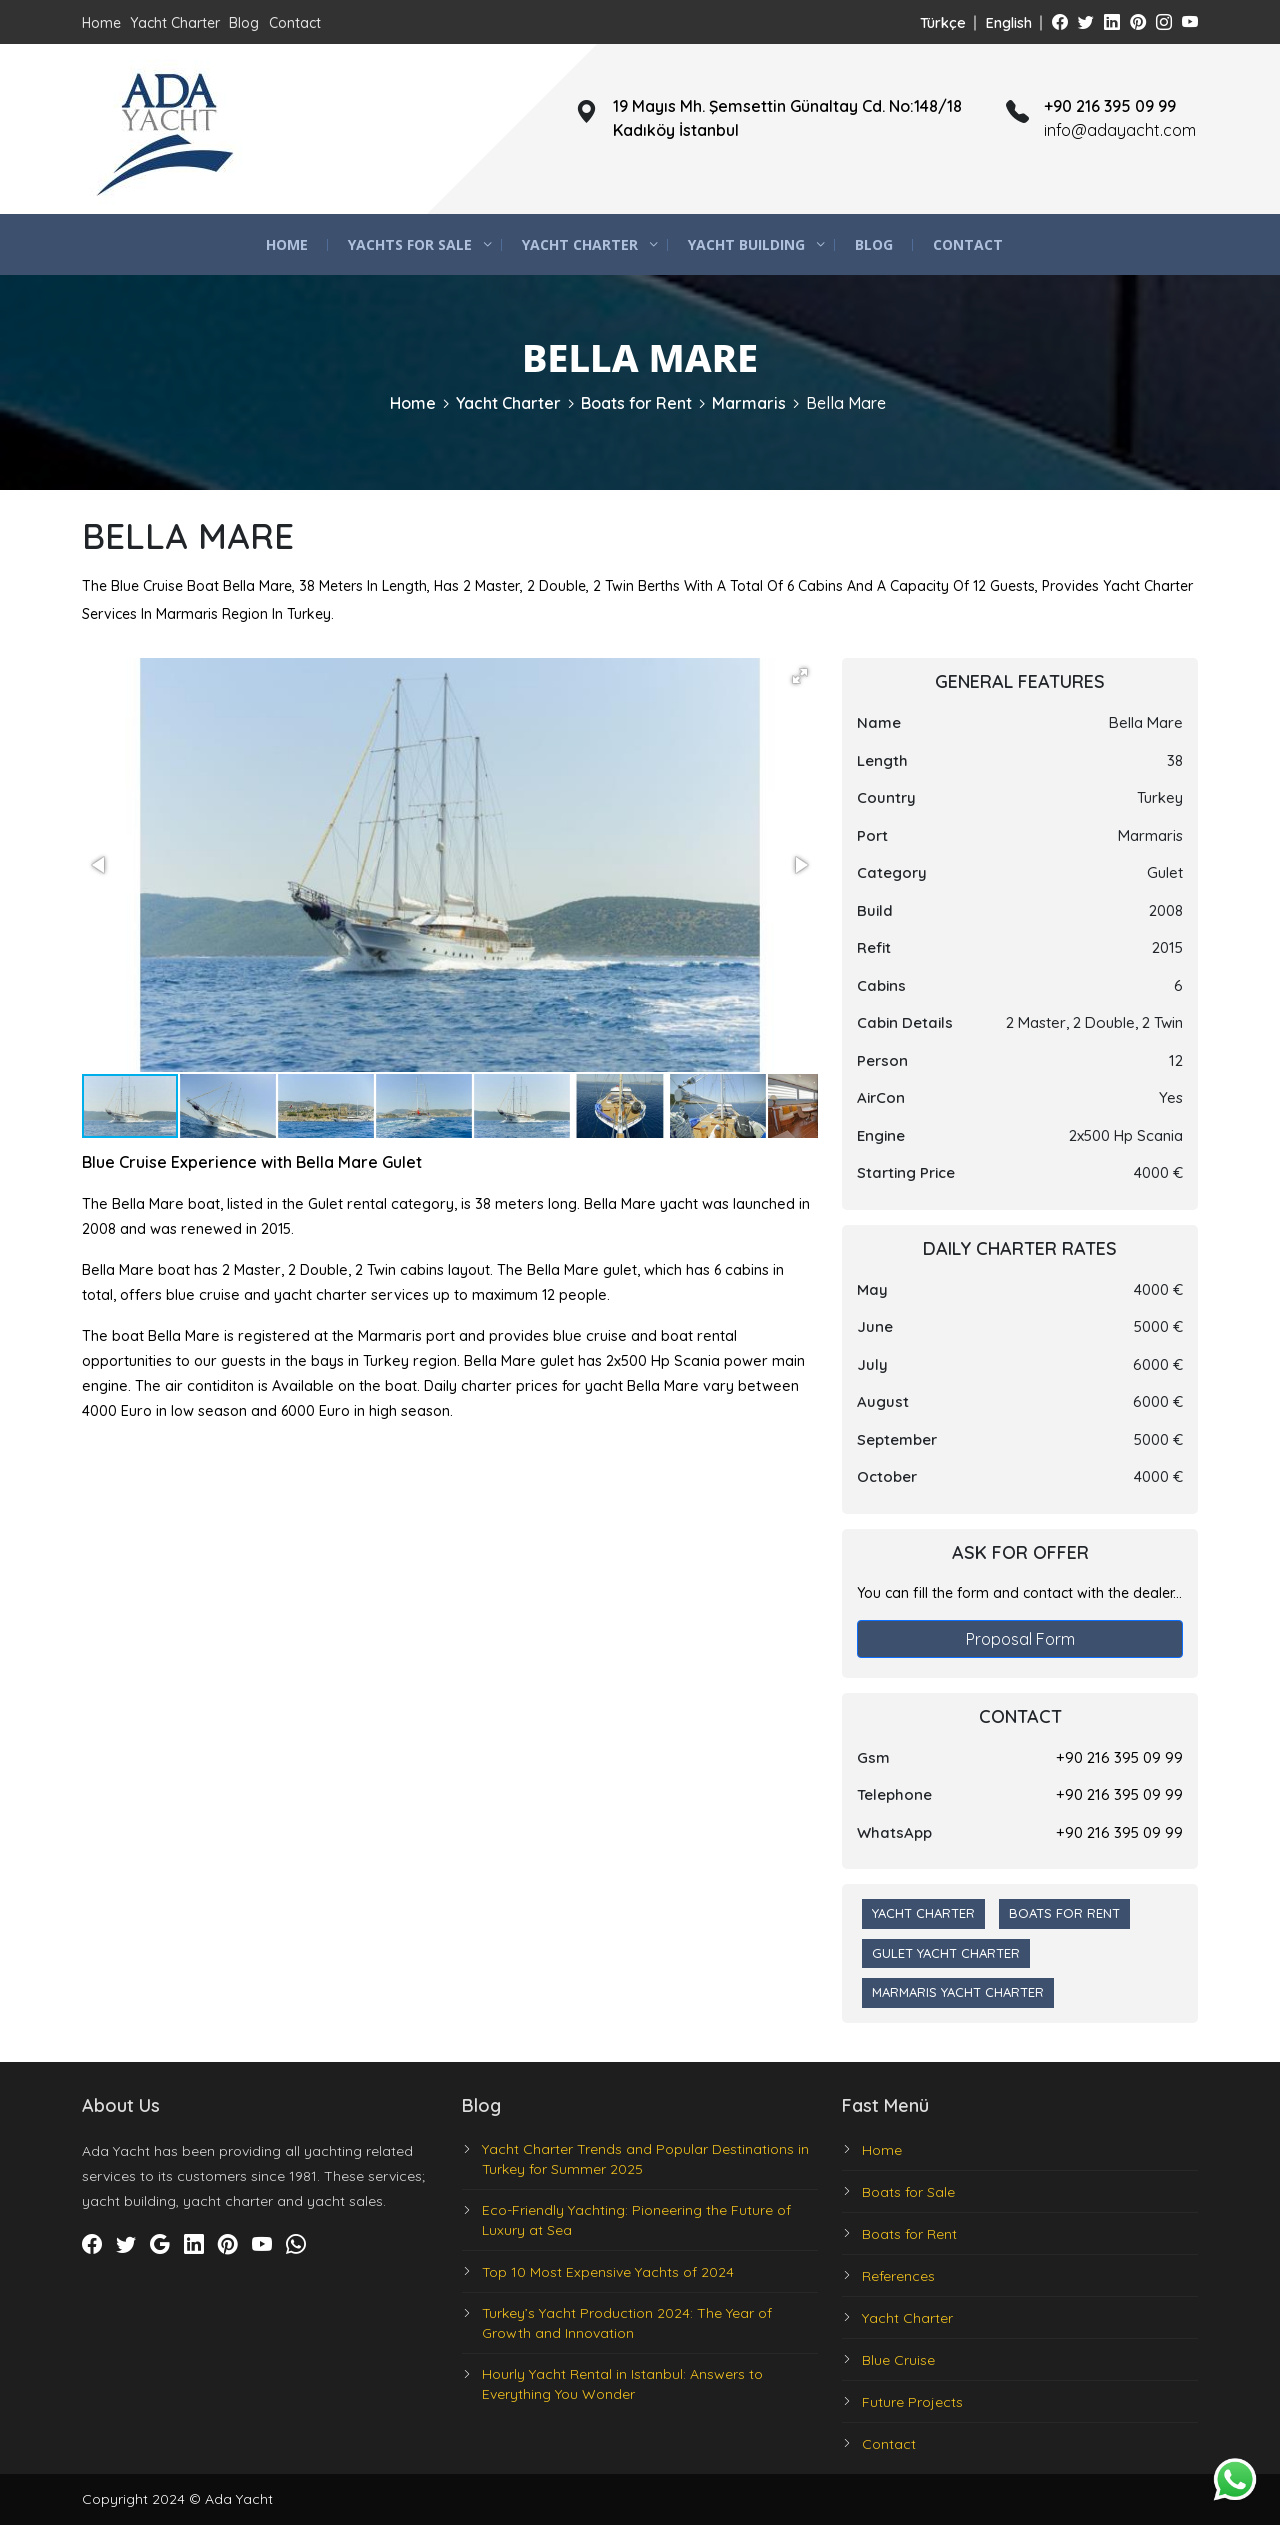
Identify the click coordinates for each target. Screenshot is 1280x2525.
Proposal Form (1020, 1639)
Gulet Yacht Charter (946, 1953)
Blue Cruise (898, 2360)
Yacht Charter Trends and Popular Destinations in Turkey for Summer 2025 (645, 2159)
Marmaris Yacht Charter (958, 1992)
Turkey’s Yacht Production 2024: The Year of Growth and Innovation (627, 2323)
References (898, 2276)
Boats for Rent (636, 403)
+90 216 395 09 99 (1119, 1757)
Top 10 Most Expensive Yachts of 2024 (608, 2272)
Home (101, 23)
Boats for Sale (908, 2192)
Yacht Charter (175, 23)
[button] (800, 676)
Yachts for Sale (410, 244)
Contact (295, 23)
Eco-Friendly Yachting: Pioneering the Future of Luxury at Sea (636, 2220)
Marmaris (749, 403)
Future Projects (912, 2402)
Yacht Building (746, 244)
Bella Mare (846, 403)
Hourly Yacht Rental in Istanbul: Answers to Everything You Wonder (622, 2384)
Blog (244, 23)
